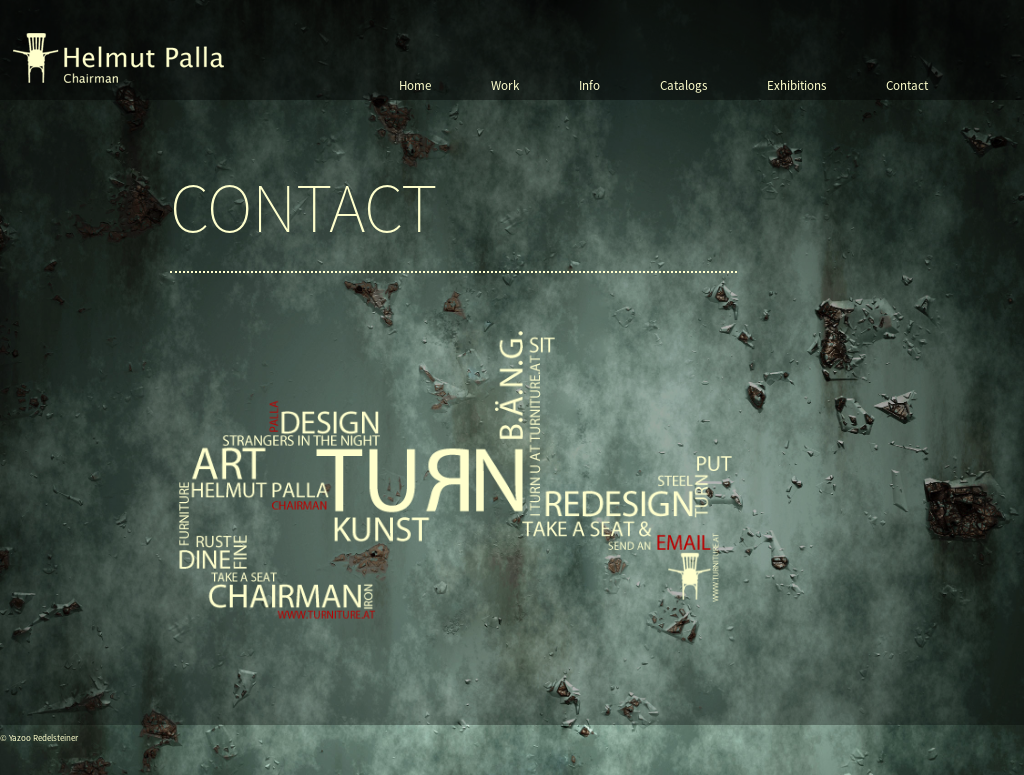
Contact (907, 85)
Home (415, 85)
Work (505, 85)
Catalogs (683, 85)
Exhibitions (796, 85)
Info (589, 85)
